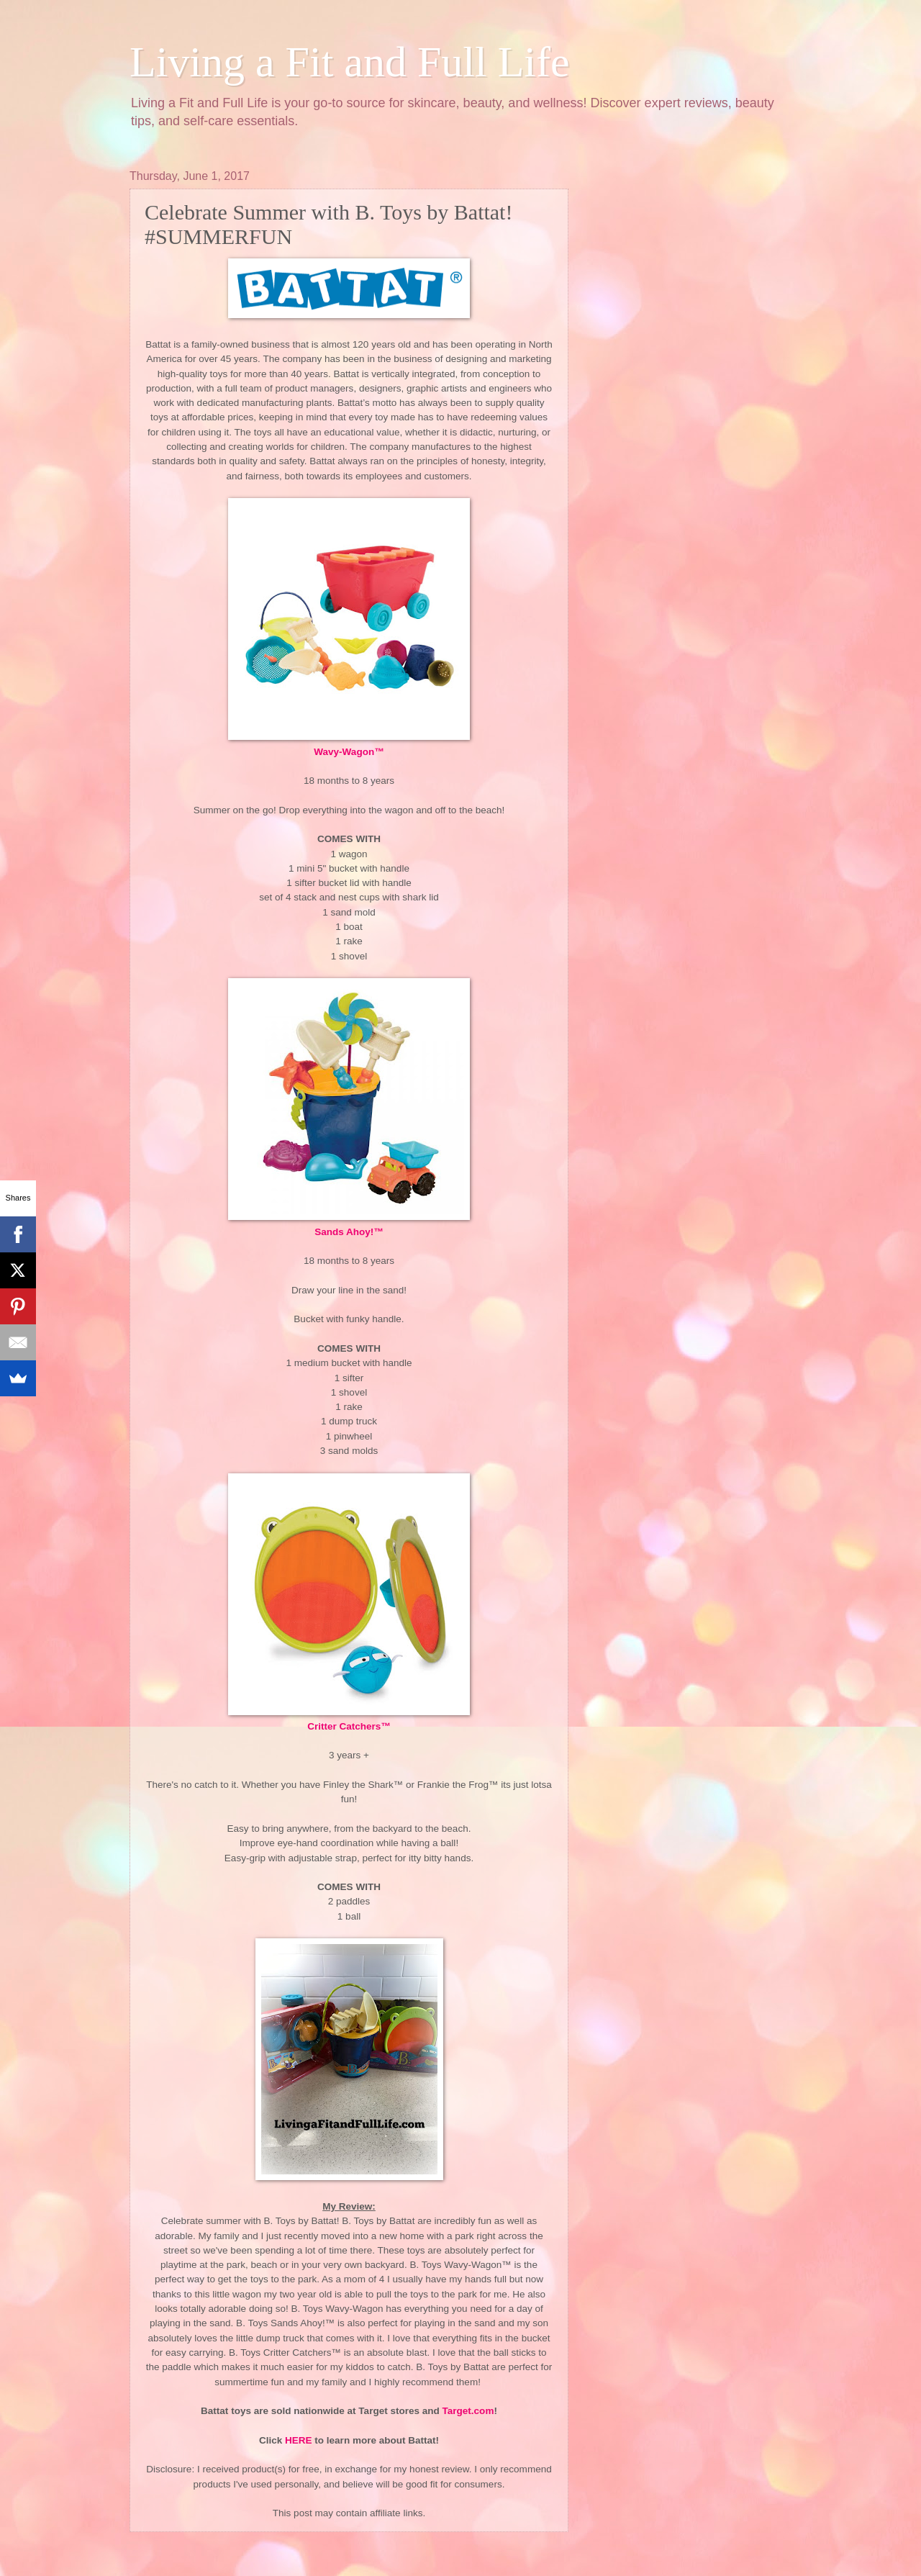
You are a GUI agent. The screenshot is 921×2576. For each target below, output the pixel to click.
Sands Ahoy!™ (349, 1231)
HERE (298, 2440)
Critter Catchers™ (349, 1726)
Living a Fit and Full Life (350, 62)
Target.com (468, 2410)
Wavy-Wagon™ (349, 751)
